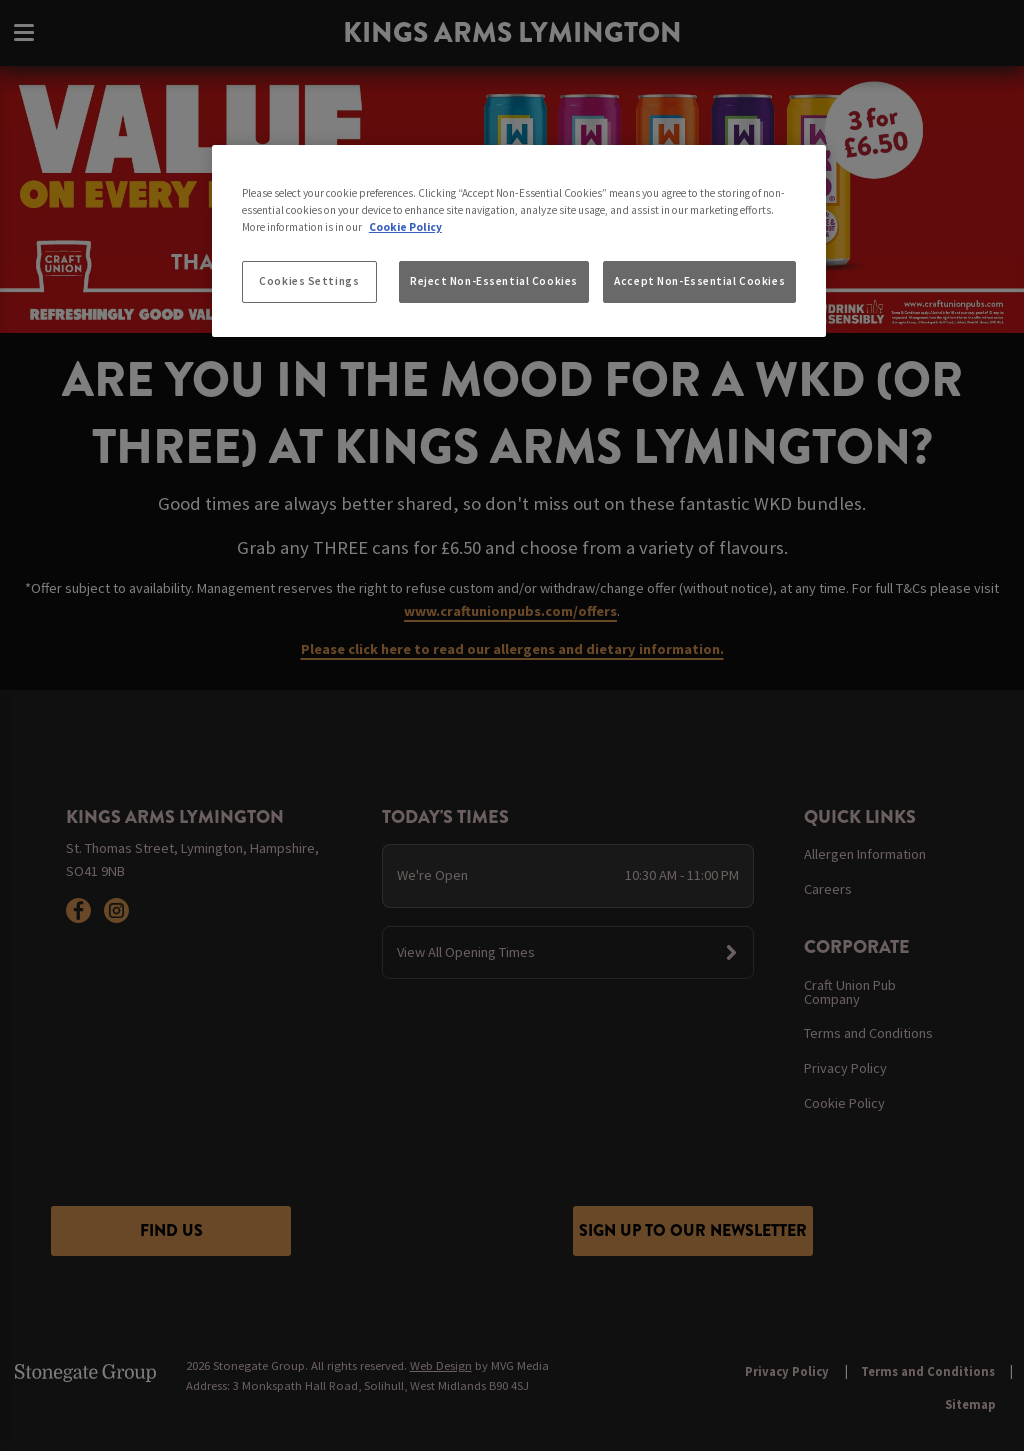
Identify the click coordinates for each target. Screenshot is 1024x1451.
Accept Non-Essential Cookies (699, 281)
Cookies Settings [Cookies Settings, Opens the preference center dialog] (309, 281)
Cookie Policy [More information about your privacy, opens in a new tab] (405, 227)
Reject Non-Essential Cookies (494, 281)
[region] (519, 241)
